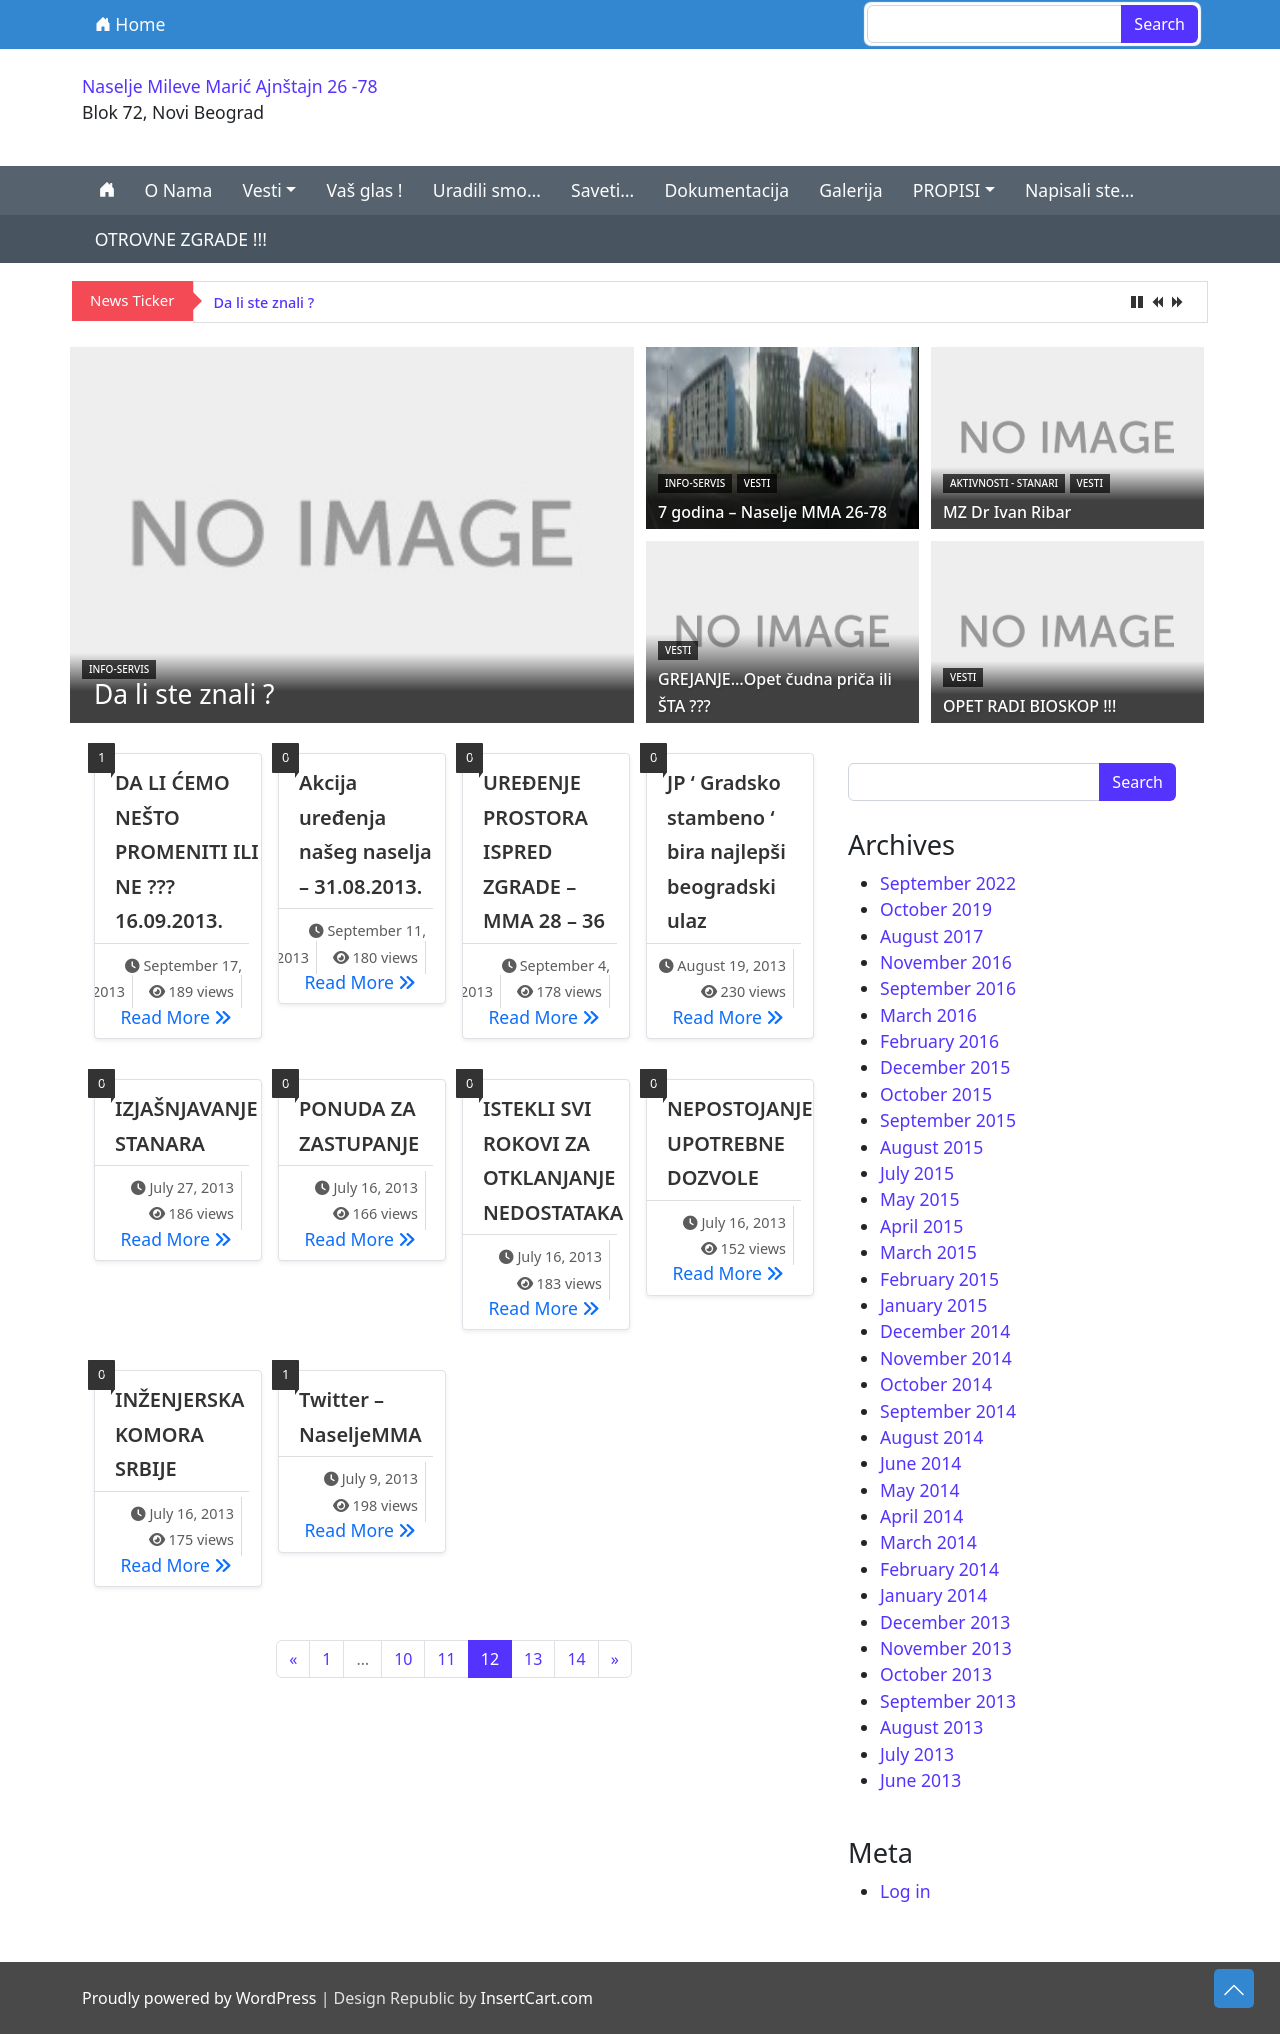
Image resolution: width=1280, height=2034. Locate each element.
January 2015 (933, 1305)
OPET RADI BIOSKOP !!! (1029, 706)
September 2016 (948, 988)
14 (576, 1659)
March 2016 (928, 1015)
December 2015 (945, 1067)
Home (130, 24)
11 (446, 1659)
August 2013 (931, 1727)
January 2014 (933, 1595)
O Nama (178, 190)
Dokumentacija (726, 190)
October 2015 (936, 1094)
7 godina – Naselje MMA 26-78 (772, 512)
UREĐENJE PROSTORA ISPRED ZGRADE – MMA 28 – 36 (544, 851)
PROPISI (947, 190)
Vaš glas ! (365, 190)
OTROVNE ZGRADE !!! (181, 239)
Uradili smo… (487, 190)
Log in (905, 1891)
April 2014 (921, 1516)
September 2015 (948, 1120)
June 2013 (920, 1780)
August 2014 (931, 1437)
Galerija (850, 190)
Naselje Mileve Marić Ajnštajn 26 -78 (230, 86)
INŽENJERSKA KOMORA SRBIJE (179, 1434)
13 (533, 1659)
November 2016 (946, 962)
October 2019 (936, 909)
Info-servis (119, 669)
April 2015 (921, 1226)
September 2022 (948, 883)
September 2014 (948, 1411)
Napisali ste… (1079, 190)
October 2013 (936, 1674)
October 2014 (936, 1384)
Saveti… (602, 190)
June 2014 (920, 1463)
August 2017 (931, 936)
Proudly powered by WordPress (199, 1998)
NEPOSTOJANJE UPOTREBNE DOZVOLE (740, 1143)
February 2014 (939, 1569)
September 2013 (948, 1701)
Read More (181, 1016)
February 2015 (939, 1279)
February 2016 (939, 1041)
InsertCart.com (536, 1998)
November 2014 (946, 1358)
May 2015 (920, 1199)
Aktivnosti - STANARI (1004, 483)
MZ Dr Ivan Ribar (1007, 512)
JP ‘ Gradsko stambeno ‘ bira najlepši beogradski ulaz (726, 851)
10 (403, 1659)
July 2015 (917, 1173)
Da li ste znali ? (264, 302)
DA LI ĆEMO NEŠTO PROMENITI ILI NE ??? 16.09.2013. (187, 851)
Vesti (261, 190)
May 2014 (920, 1490)
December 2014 (945, 1331)
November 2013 (946, 1648)
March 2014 (928, 1542)
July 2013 (917, 1754)
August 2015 (931, 1147)
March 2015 (928, 1252)
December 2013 (945, 1622)
